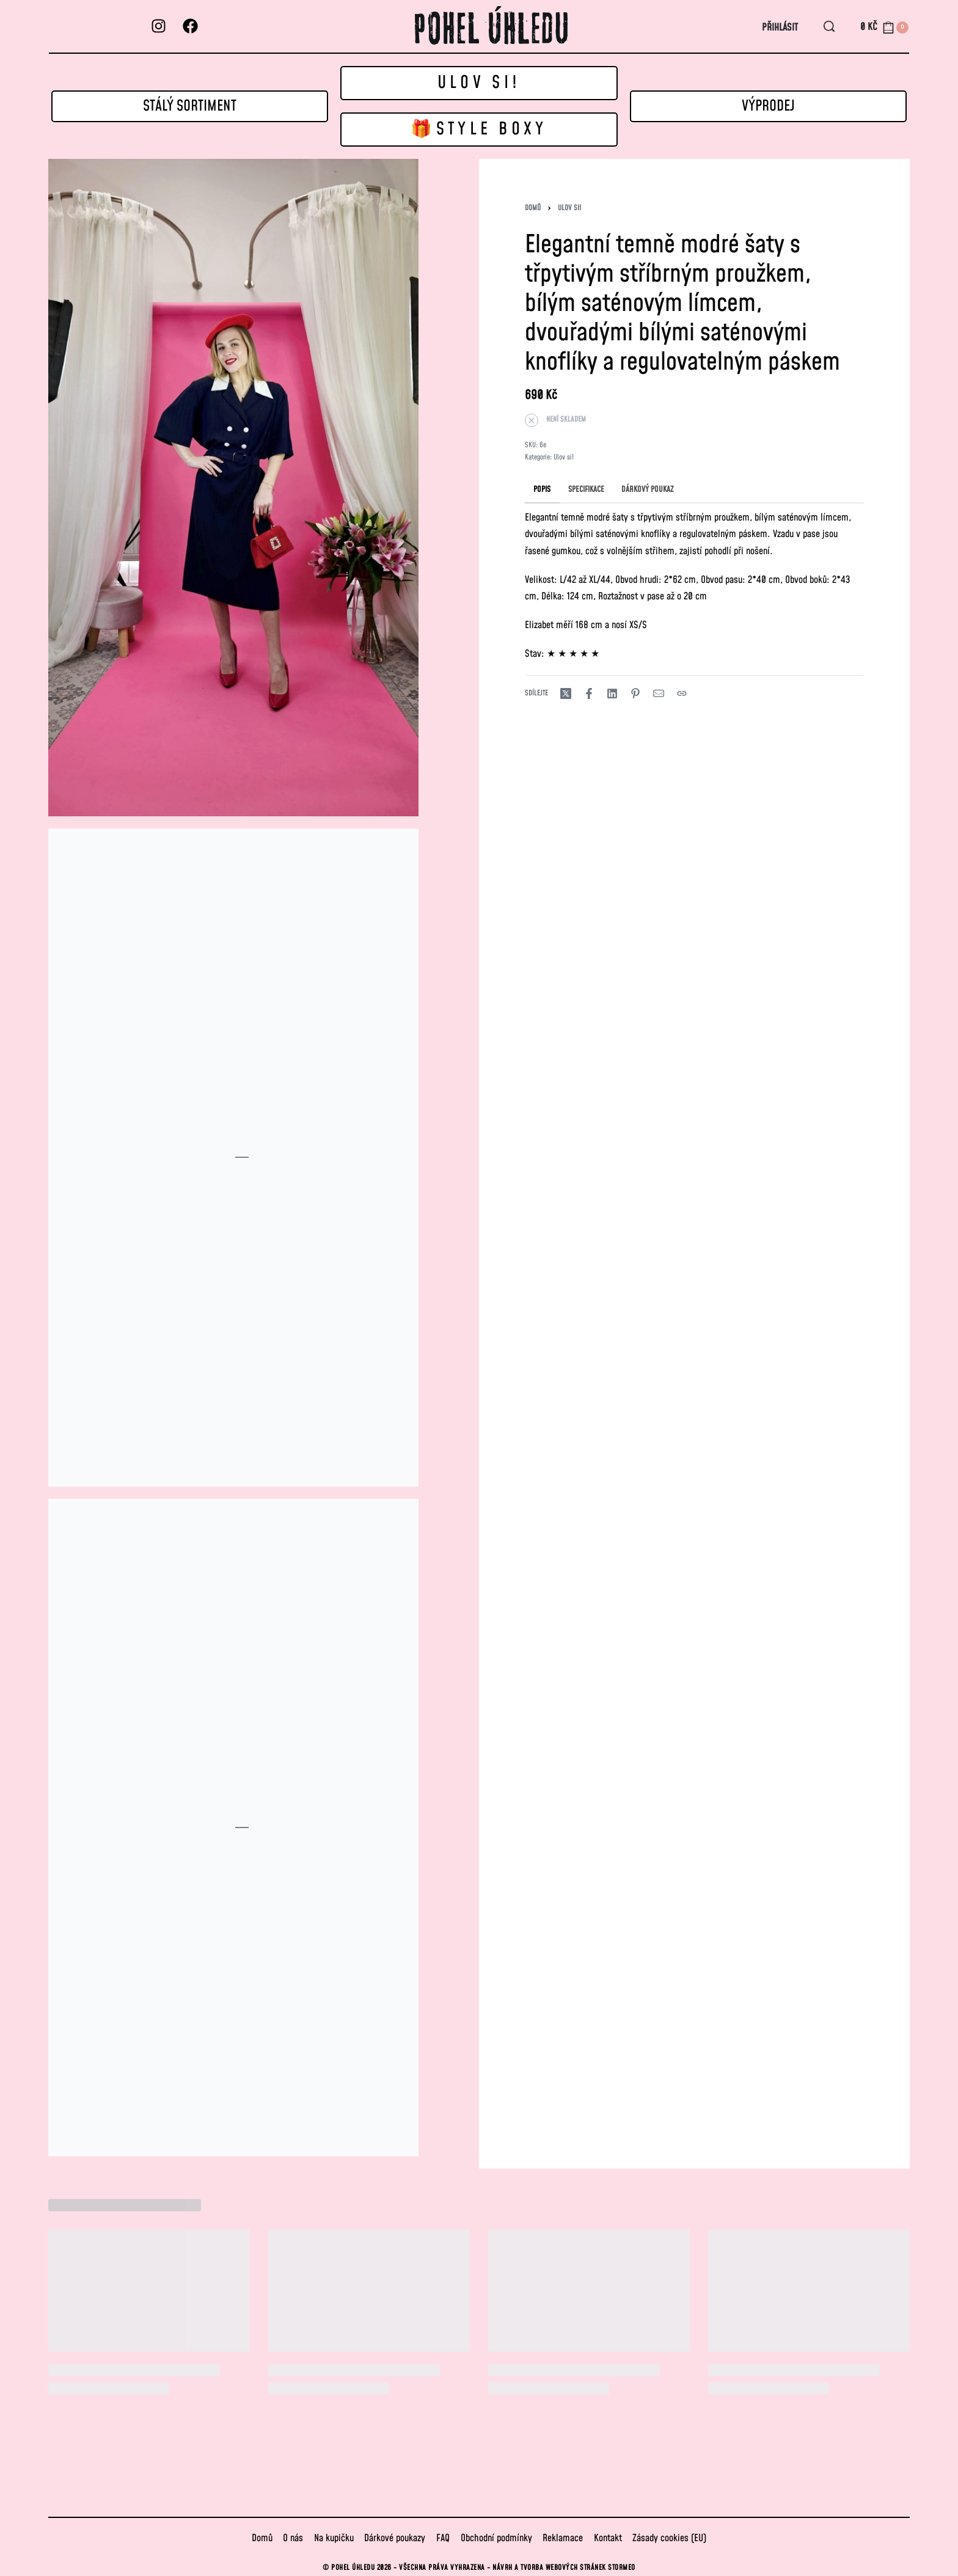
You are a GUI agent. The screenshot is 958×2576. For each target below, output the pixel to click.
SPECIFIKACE (586, 489)
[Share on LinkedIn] (612, 693)
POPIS (541, 489)
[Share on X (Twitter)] (565, 693)
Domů (533, 208)
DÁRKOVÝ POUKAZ (647, 489)
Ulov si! (569, 208)
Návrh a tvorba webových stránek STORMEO (563, 2568)
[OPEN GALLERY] (233, 488)
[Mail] (658, 693)
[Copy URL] (681, 693)
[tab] (542, 489)
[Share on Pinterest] (635, 693)
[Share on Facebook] (588, 693)
